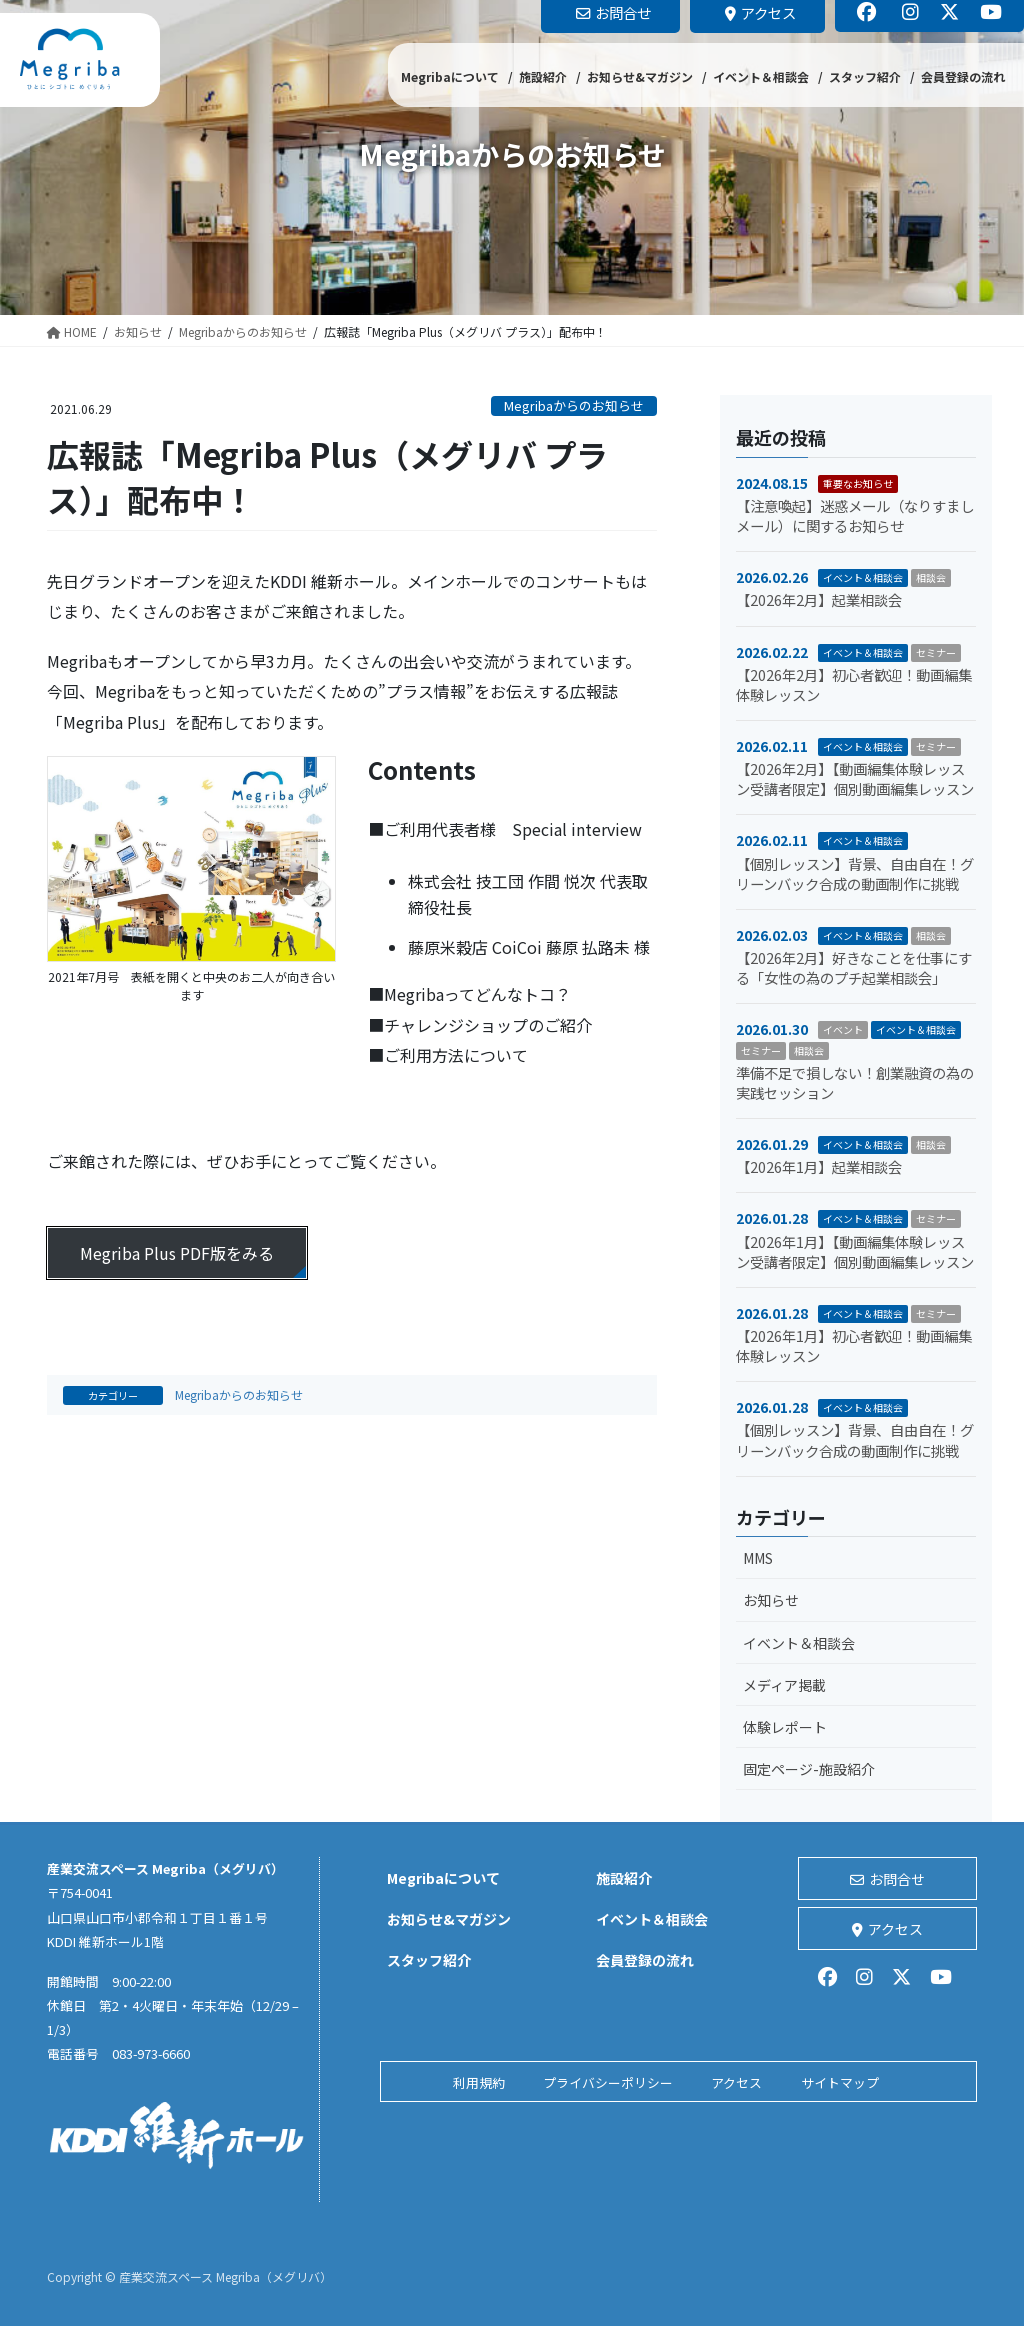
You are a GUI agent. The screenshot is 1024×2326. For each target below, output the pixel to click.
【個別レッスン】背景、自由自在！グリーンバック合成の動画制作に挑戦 (855, 873)
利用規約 (479, 2082)
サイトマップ (840, 2082)
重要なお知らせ (858, 483)
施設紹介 (624, 1878)
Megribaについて (443, 1878)
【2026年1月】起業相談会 (819, 1166)
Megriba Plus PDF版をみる (177, 1253)
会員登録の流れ (645, 1960)
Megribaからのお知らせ (574, 405)
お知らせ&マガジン (449, 1919)
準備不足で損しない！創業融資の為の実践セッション (855, 1082)
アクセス (887, 1929)
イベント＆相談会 (863, 577)
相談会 (931, 577)
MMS (758, 1558)
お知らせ (771, 1600)
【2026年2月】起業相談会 (819, 599)
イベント (843, 1029)
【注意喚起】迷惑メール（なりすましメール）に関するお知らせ (855, 515)
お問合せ (887, 1879)
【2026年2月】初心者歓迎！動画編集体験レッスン (854, 684)
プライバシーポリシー (608, 2082)
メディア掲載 (784, 1685)
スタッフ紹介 (429, 1960)
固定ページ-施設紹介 (809, 1769)
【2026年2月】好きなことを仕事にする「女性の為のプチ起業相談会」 (854, 967)
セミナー (936, 652)
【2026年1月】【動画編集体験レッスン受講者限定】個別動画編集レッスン (855, 1251)
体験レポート (785, 1727)
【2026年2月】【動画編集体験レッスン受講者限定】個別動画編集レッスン (855, 778)
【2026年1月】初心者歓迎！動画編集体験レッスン (854, 1345)
